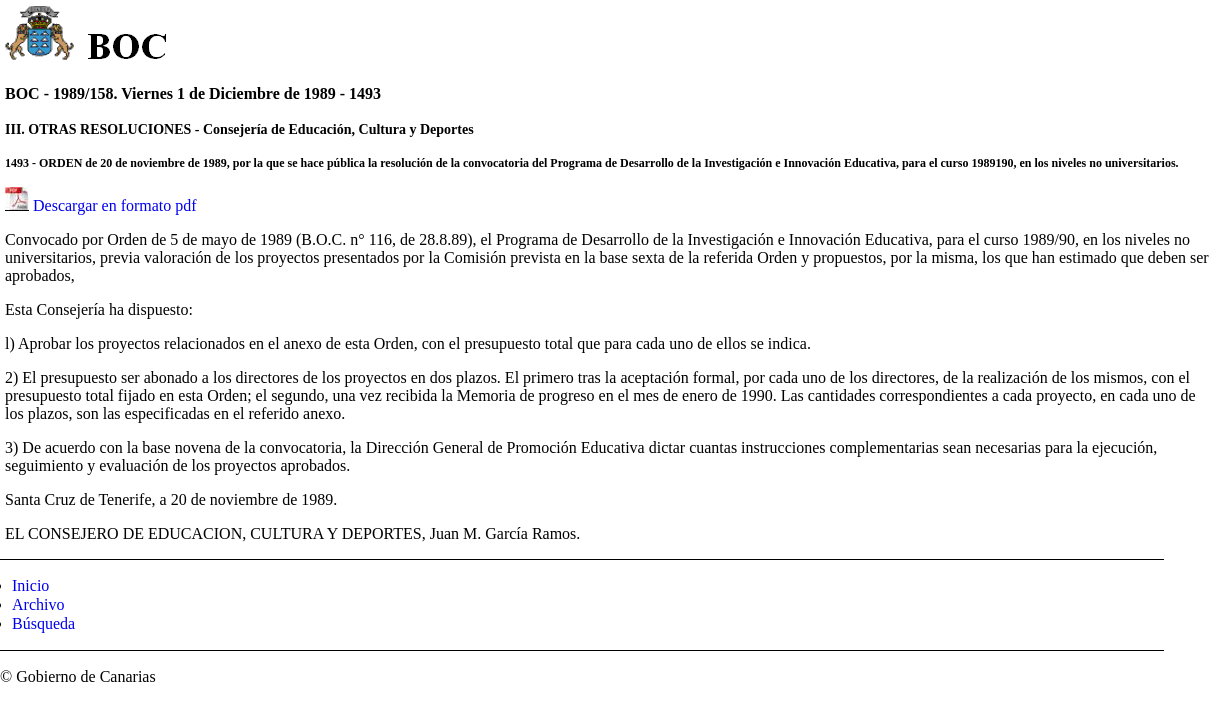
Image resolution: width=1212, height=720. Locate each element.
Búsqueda (43, 623)
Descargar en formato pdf (115, 205)
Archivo (38, 604)
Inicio (30, 585)
